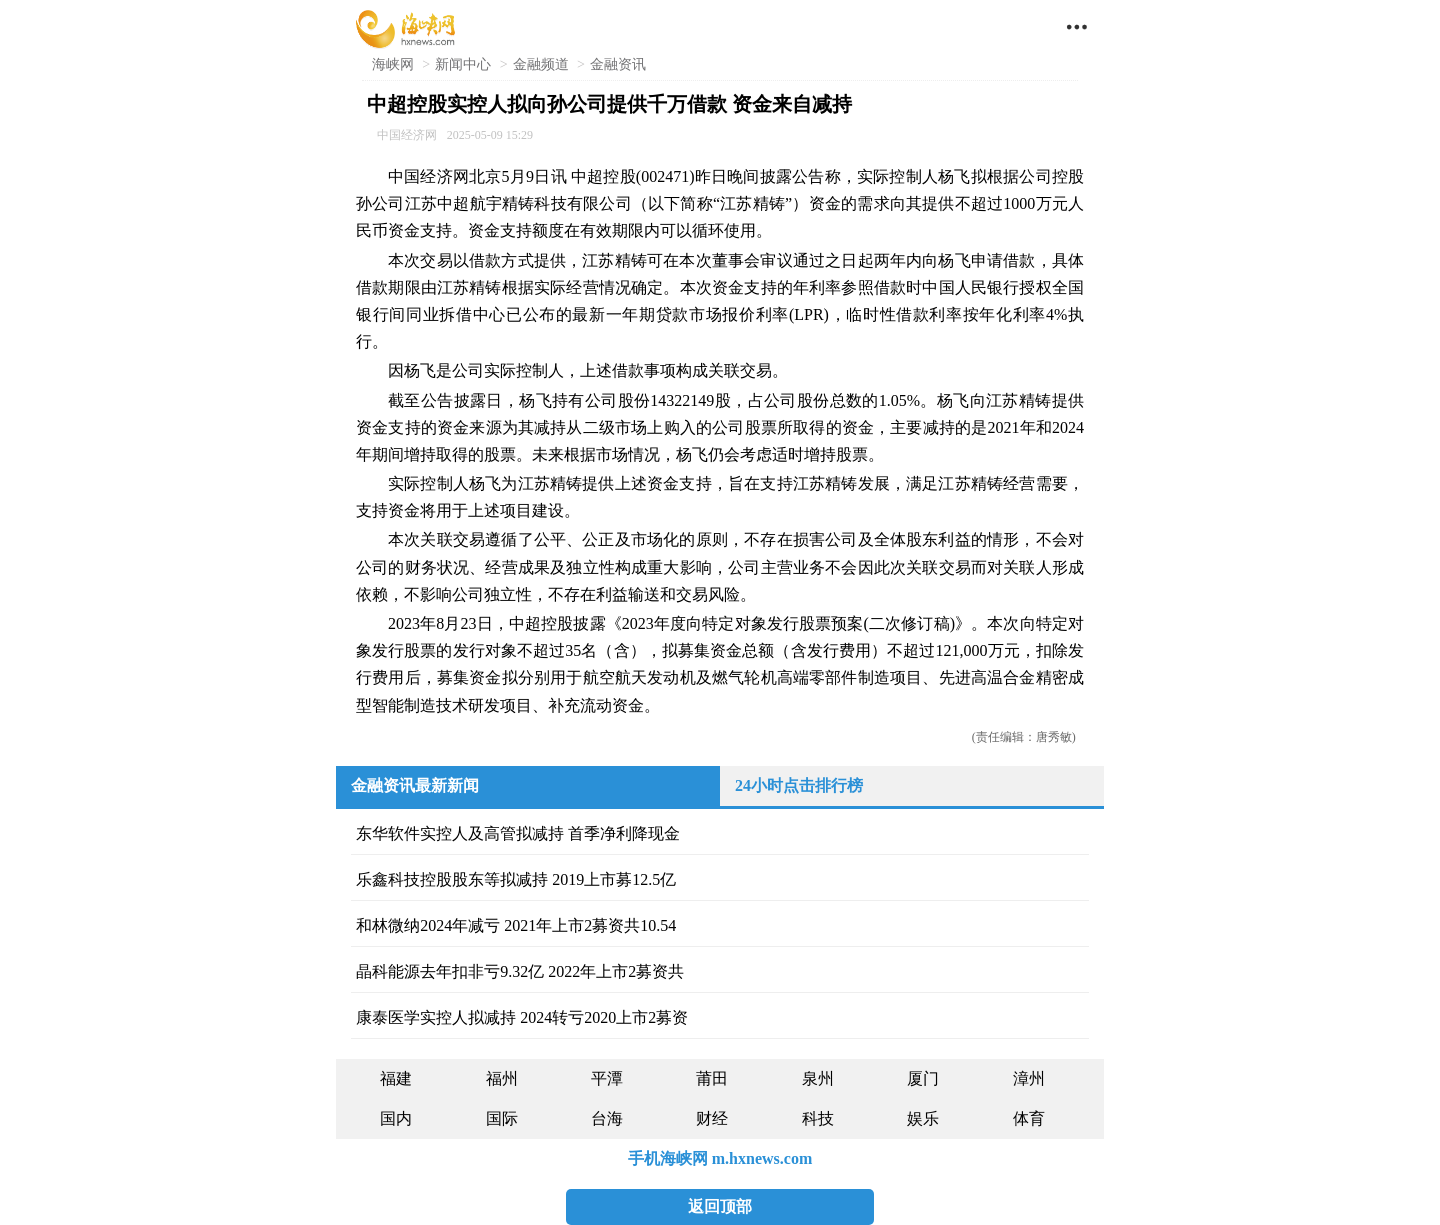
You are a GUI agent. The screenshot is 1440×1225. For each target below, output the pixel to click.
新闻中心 (463, 64)
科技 (818, 1118)
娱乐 (923, 1118)
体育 (1029, 1118)
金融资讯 (618, 64)
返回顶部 (720, 1206)
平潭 (607, 1078)
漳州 (1029, 1078)
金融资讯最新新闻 (415, 785)
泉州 (818, 1078)
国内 (396, 1118)
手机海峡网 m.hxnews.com (720, 1158)
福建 (396, 1078)
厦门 (923, 1078)
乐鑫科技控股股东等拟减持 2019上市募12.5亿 (516, 879)
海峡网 (393, 64)
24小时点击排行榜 (799, 785)
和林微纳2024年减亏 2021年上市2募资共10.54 (516, 925)
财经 (712, 1118)
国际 (502, 1118)
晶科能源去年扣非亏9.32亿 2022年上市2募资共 (520, 971)
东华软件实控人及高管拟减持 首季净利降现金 (518, 833)
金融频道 (541, 64)
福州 (502, 1078)
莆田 (712, 1078)
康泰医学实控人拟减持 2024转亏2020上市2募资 (522, 1017)
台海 (607, 1118)
